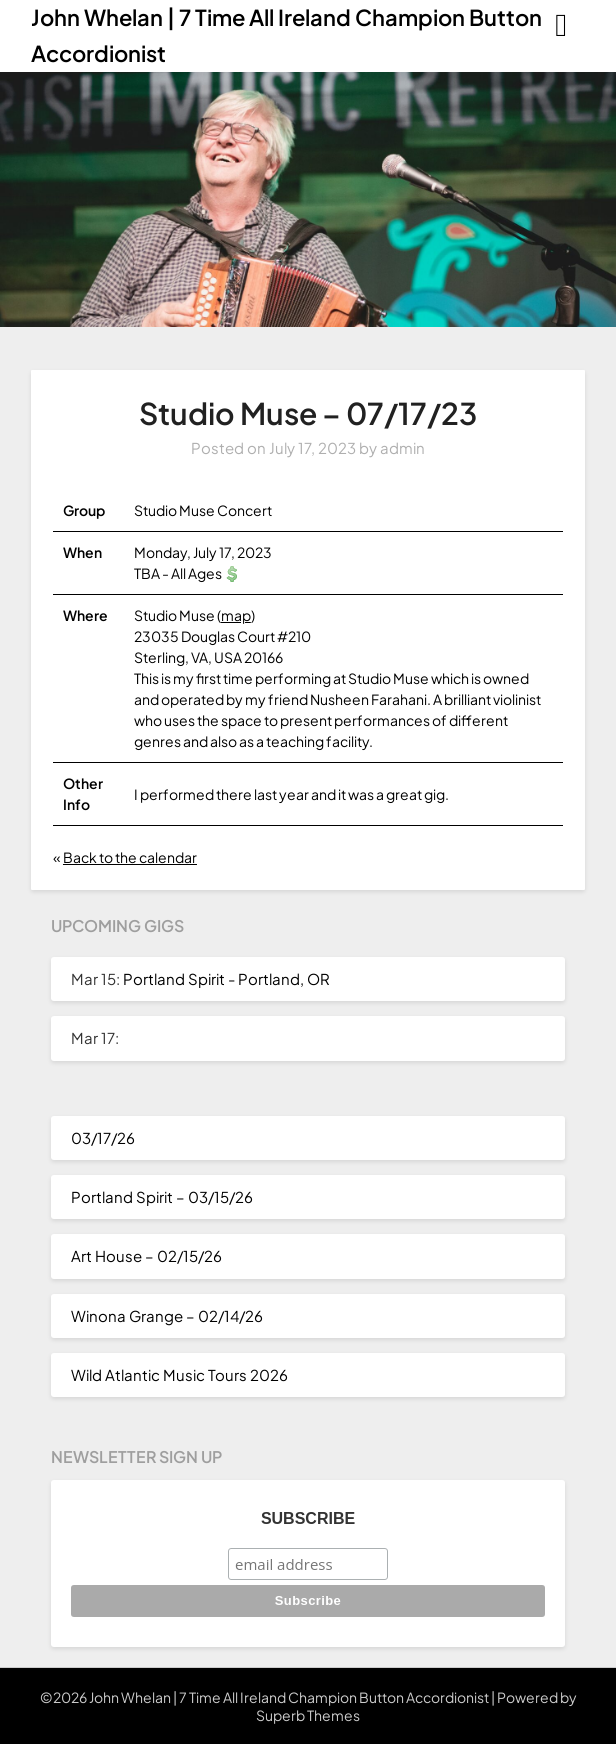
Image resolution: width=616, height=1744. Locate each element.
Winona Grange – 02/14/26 (167, 1315)
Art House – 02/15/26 (146, 1255)
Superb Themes (308, 1715)
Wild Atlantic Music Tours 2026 (179, 1374)
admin (402, 447)
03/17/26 (103, 1137)
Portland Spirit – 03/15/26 (162, 1196)
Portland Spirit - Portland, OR (226, 978)
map (236, 615)
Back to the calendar (130, 857)
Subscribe (308, 1518)
